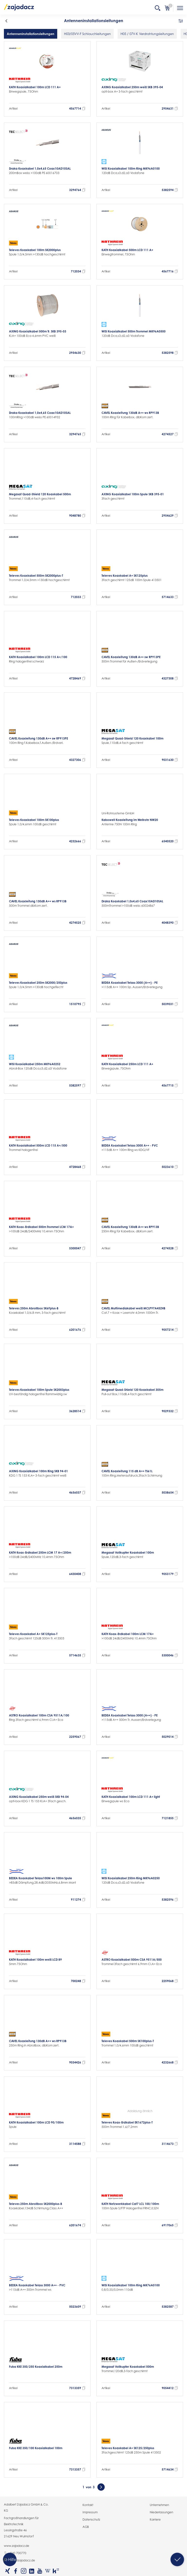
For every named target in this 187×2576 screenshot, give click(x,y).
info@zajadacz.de (19, 2560)
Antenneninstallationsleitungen (30, 34)
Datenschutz (91, 2519)
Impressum (90, 2512)
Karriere (155, 2519)
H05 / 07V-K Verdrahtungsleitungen (142, 34)
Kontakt (88, 2505)
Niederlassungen (161, 2512)
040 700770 (15, 2553)
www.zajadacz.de (15, 2546)
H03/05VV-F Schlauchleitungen (86, 34)
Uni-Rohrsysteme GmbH (117, 813)
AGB (86, 2527)
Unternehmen (159, 2505)
